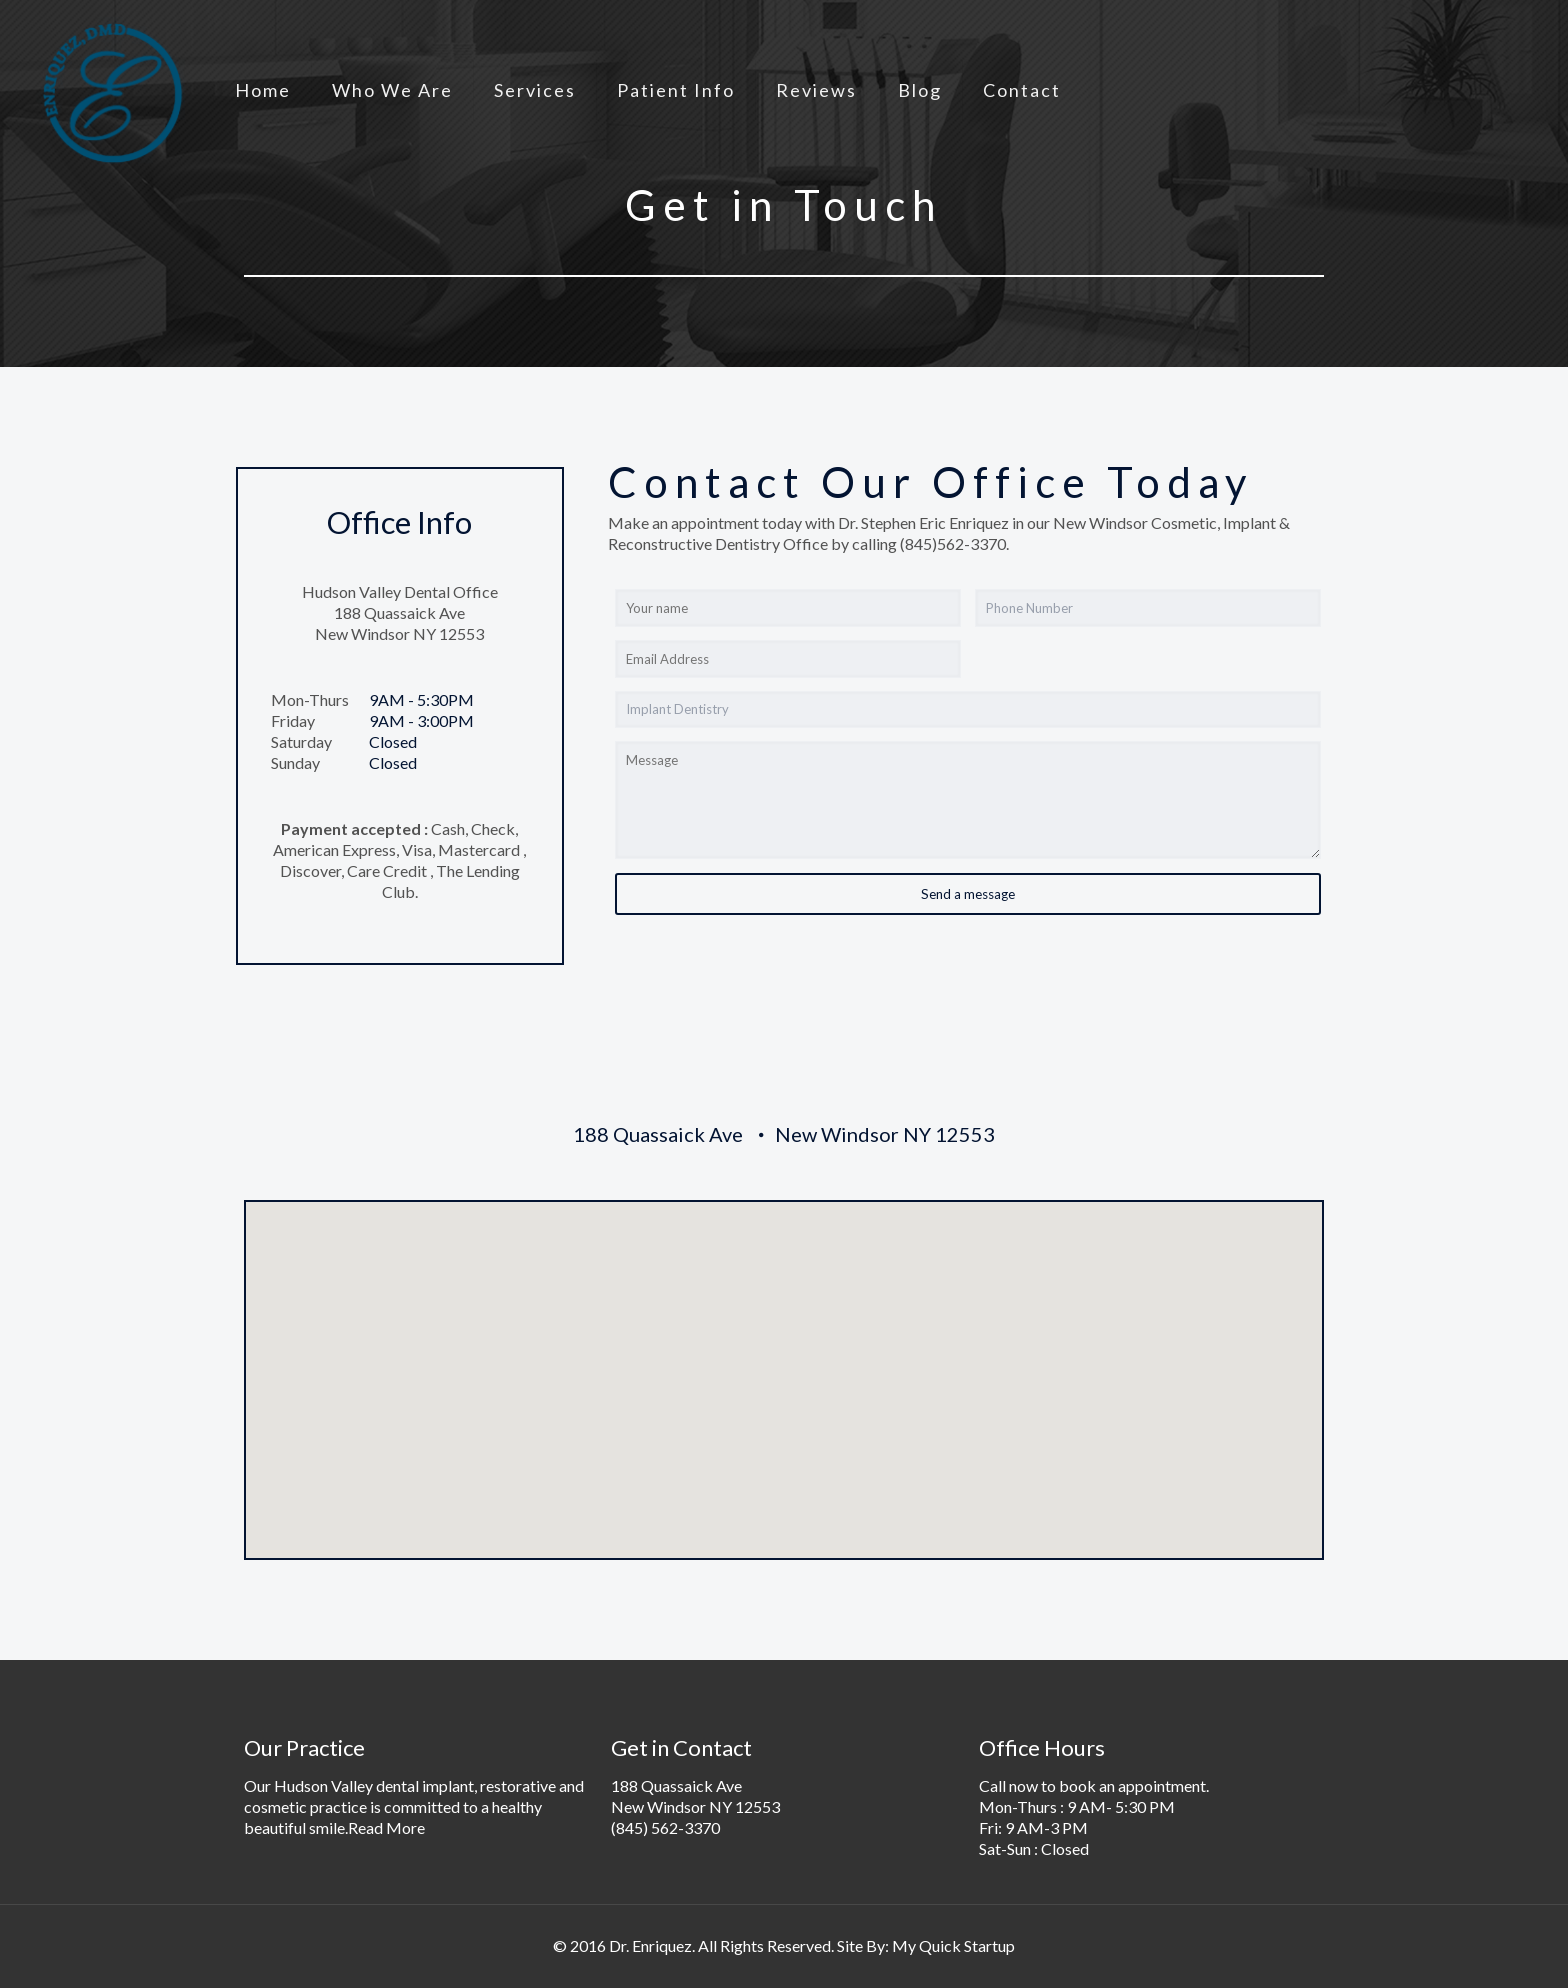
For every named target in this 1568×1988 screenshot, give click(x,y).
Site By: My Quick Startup (926, 1945)
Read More (386, 1827)
